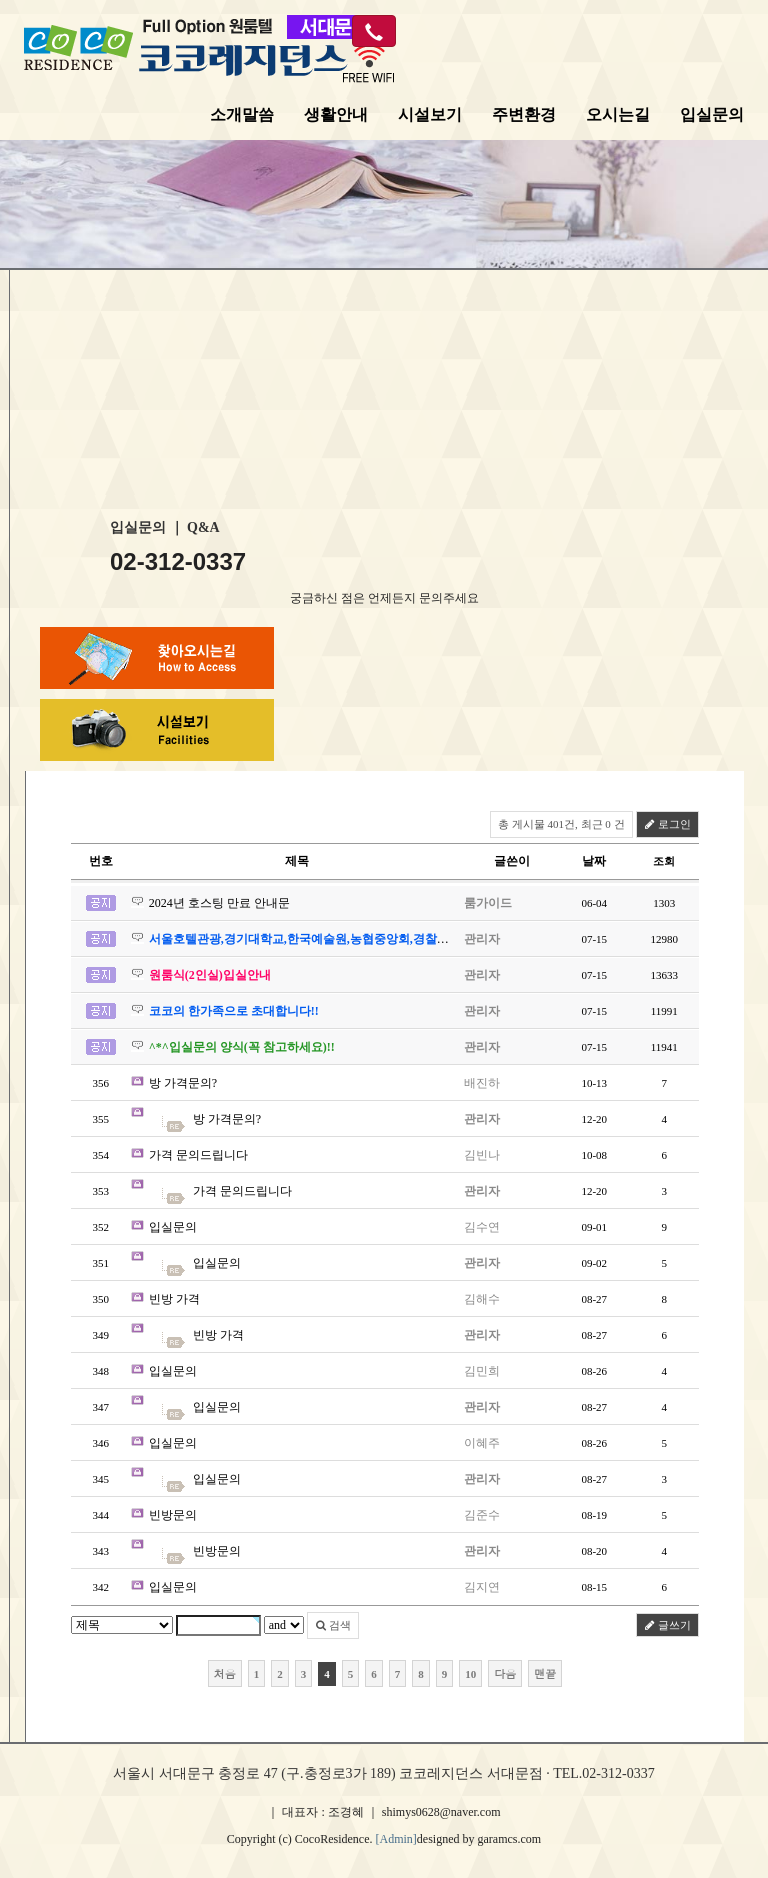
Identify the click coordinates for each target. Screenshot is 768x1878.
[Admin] (396, 1839)
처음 (225, 1673)
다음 (505, 1673)
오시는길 (618, 114)
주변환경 (524, 114)
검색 (333, 1625)
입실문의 (712, 114)
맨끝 (545, 1673)
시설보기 (430, 114)
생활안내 (336, 114)
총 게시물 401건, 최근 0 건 (561, 824)
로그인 (668, 824)
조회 (664, 861)
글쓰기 (668, 1625)
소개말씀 (242, 114)
